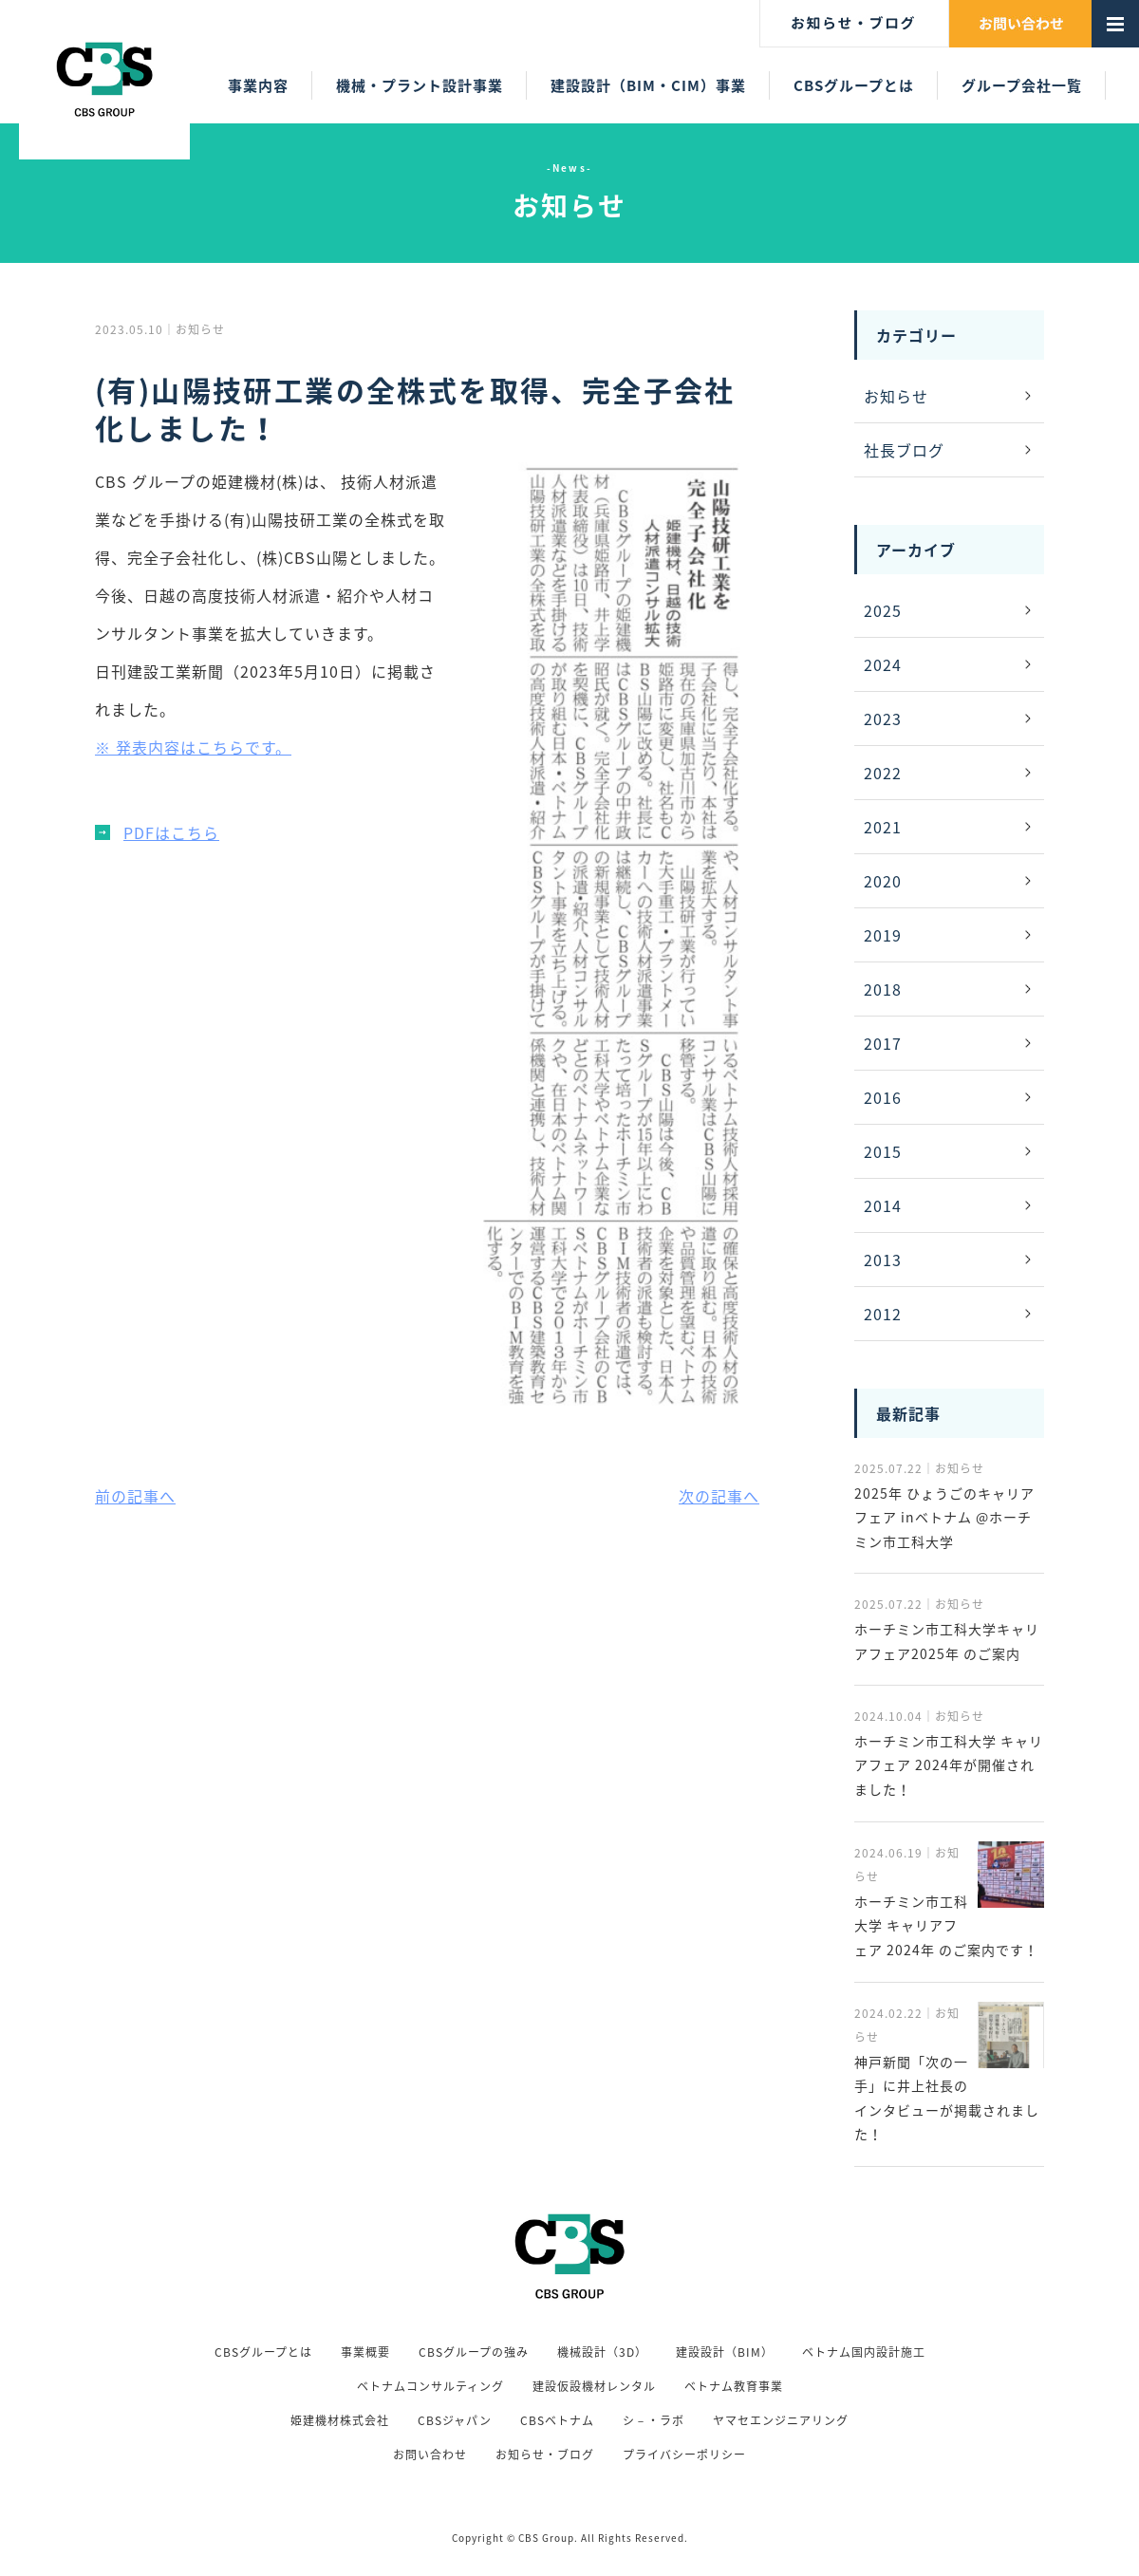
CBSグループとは (854, 85)
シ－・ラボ (653, 2420)
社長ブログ (904, 450)
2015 (883, 1151)
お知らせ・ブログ (544, 2454)
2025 (883, 610)
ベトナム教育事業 (733, 2386)
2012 (883, 1313)
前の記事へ (135, 1495)
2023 (883, 718)
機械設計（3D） (602, 2352)
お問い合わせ (430, 2454)
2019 (883, 935)
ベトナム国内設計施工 (863, 2352)
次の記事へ (719, 1495)
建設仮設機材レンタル (594, 2386)
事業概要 (365, 2352)
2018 (883, 989)
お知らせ (896, 395)
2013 (883, 1259)
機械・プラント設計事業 (419, 85)
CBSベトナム (557, 2420)
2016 (883, 1097)
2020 (883, 880)
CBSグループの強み (474, 2352)
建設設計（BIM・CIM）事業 (648, 85)
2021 (883, 826)
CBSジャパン (455, 2420)
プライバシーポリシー (684, 2454)
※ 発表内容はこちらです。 (193, 747)
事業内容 (258, 85)
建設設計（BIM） (725, 2352)
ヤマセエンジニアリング (781, 2420)
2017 (883, 1043)
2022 (883, 772)
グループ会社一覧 (1022, 85)
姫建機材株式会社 (339, 2420)
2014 (883, 1205)
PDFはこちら (171, 832)
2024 (883, 664)
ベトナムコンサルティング (430, 2386)
